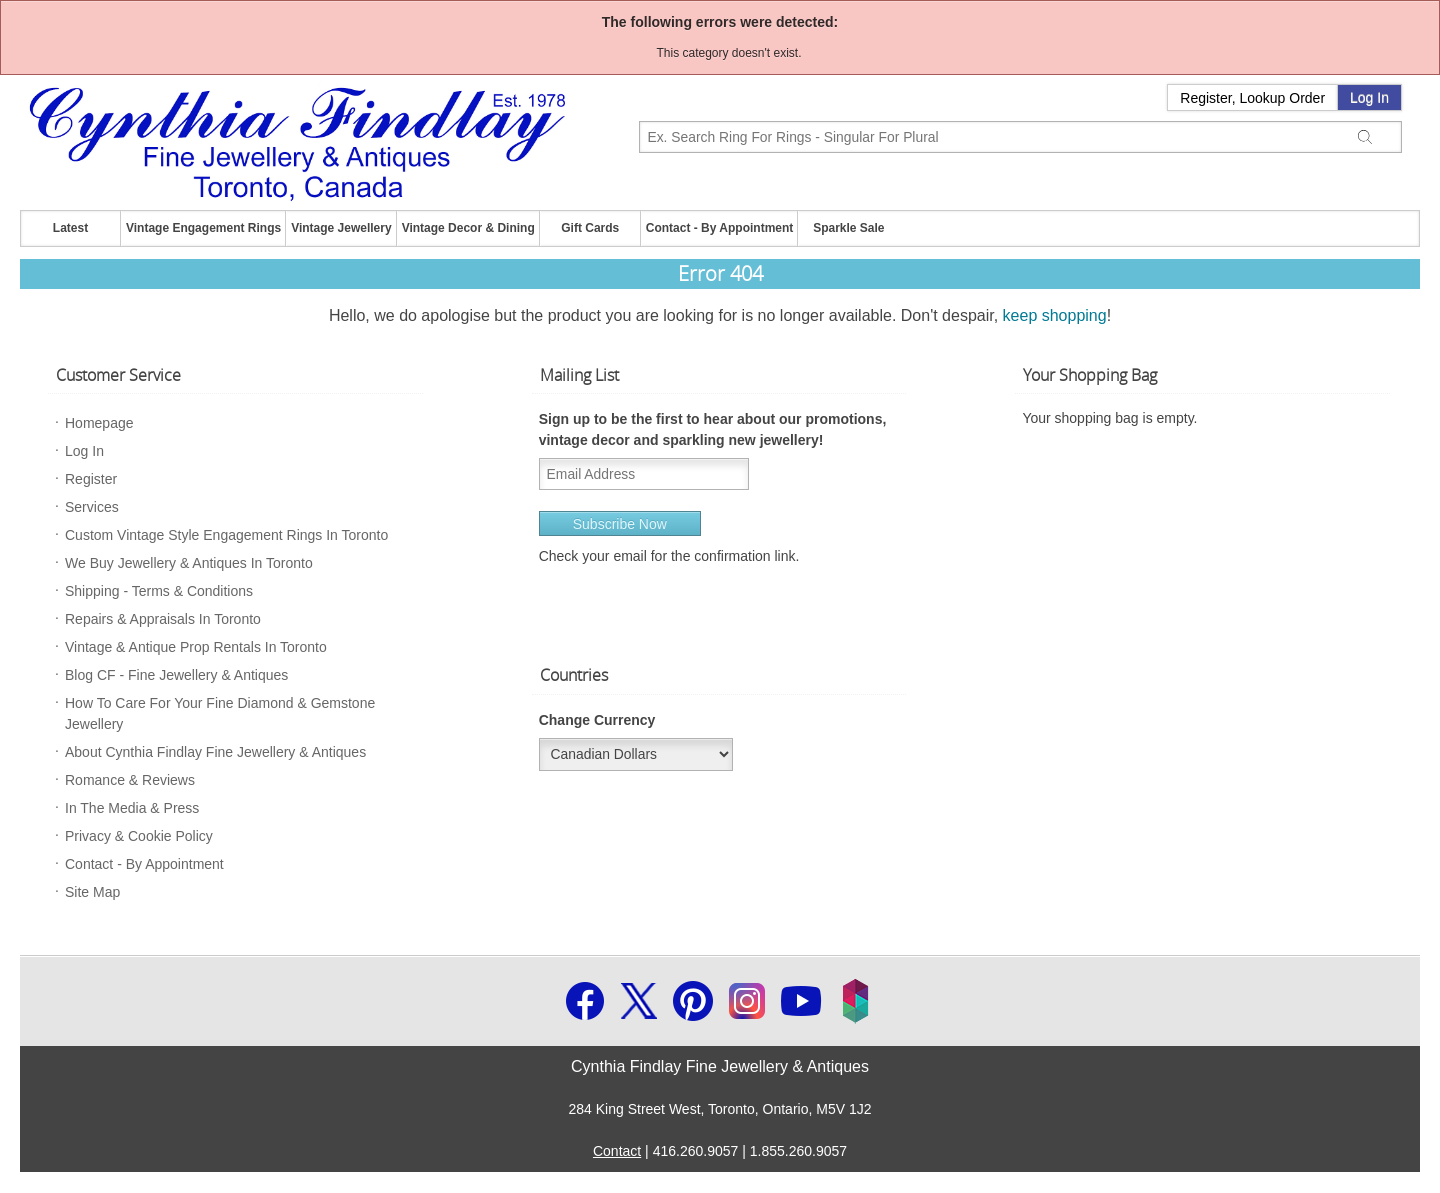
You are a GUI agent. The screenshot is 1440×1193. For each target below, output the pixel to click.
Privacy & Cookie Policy (139, 836)
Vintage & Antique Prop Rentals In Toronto (196, 647)
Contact (617, 1151)
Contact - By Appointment (720, 228)
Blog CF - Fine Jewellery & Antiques (176, 675)
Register (91, 479)
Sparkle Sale (848, 228)
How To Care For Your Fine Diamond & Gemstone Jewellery (220, 713)
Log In (1369, 98)
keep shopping (1055, 315)
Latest (70, 228)
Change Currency (597, 720)
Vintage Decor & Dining (468, 228)
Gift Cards (590, 228)
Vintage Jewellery (341, 228)
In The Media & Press (132, 808)
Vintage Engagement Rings (203, 228)
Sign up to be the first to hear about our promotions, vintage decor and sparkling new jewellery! (713, 429)
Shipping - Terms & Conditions (159, 591)
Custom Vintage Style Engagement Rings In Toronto (226, 535)
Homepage (99, 423)
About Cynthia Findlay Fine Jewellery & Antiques (215, 752)
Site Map (92, 892)
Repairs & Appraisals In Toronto (163, 619)
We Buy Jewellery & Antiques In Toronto (189, 563)
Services (92, 507)
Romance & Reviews (130, 780)
